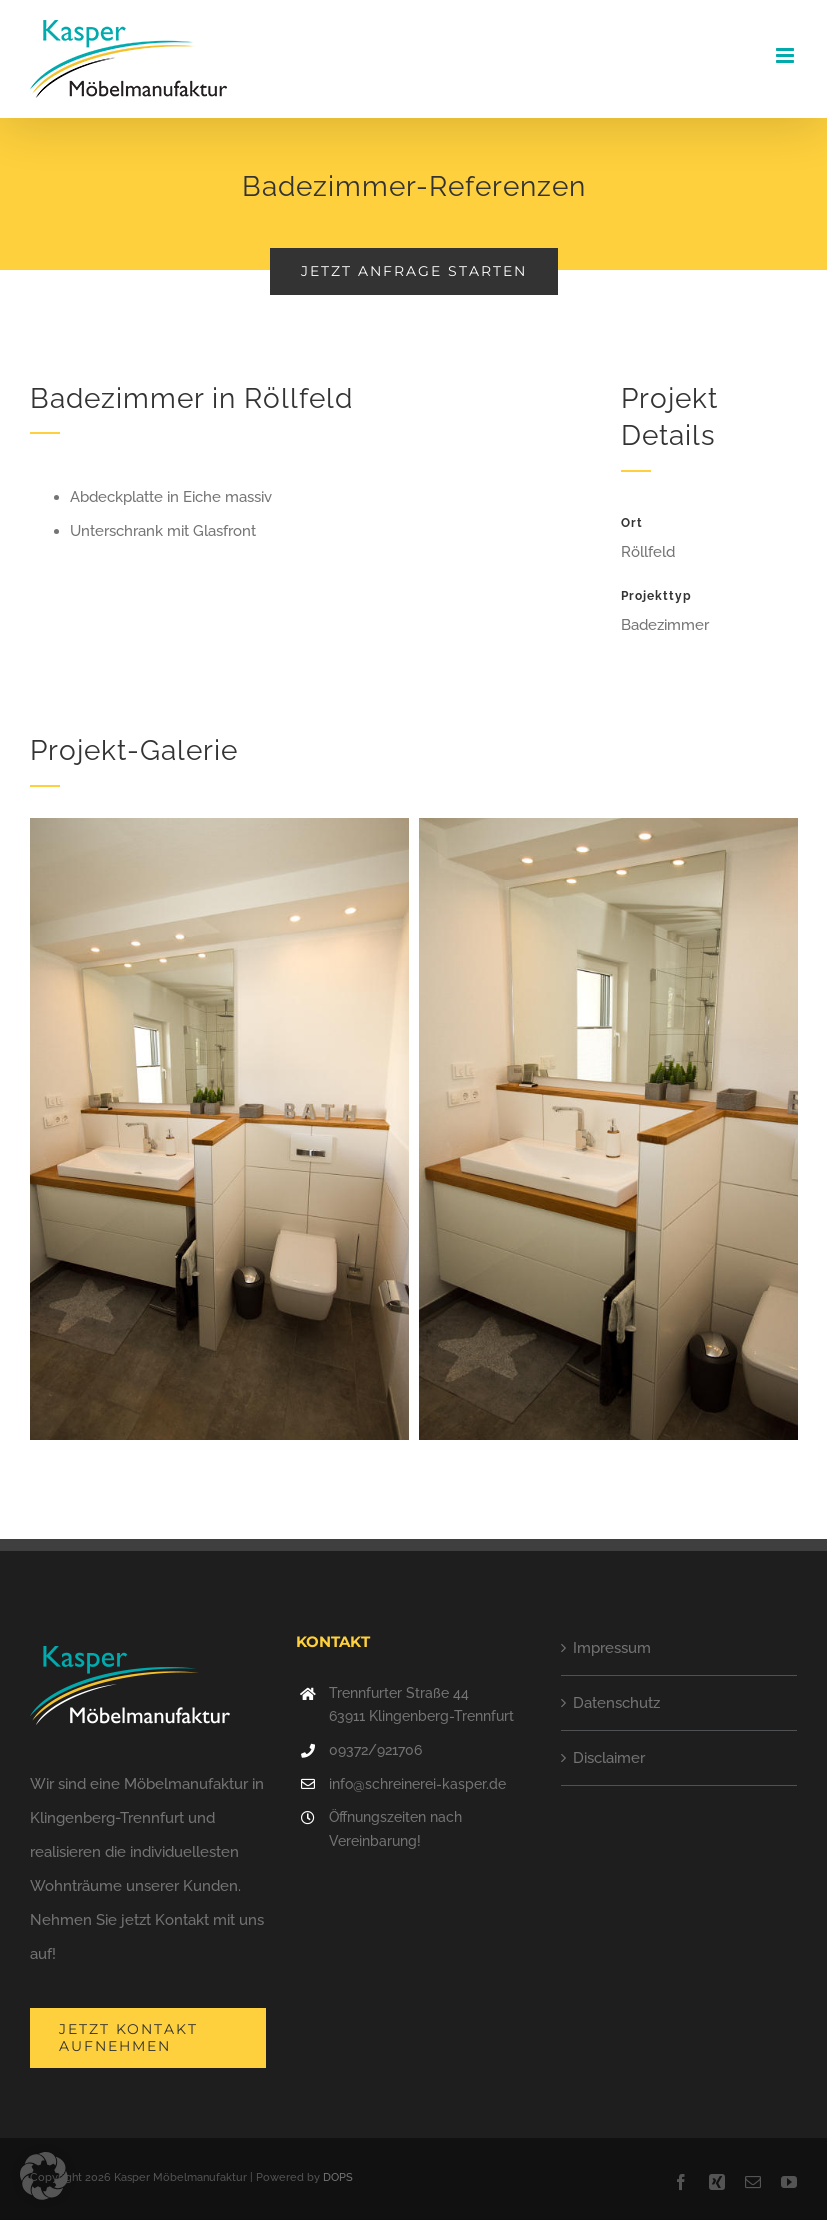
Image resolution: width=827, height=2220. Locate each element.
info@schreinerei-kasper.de (417, 1784)
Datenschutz (616, 1703)
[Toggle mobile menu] (786, 55)
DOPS (338, 2177)
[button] (44, 2176)
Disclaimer (609, 1758)
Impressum (612, 1648)
